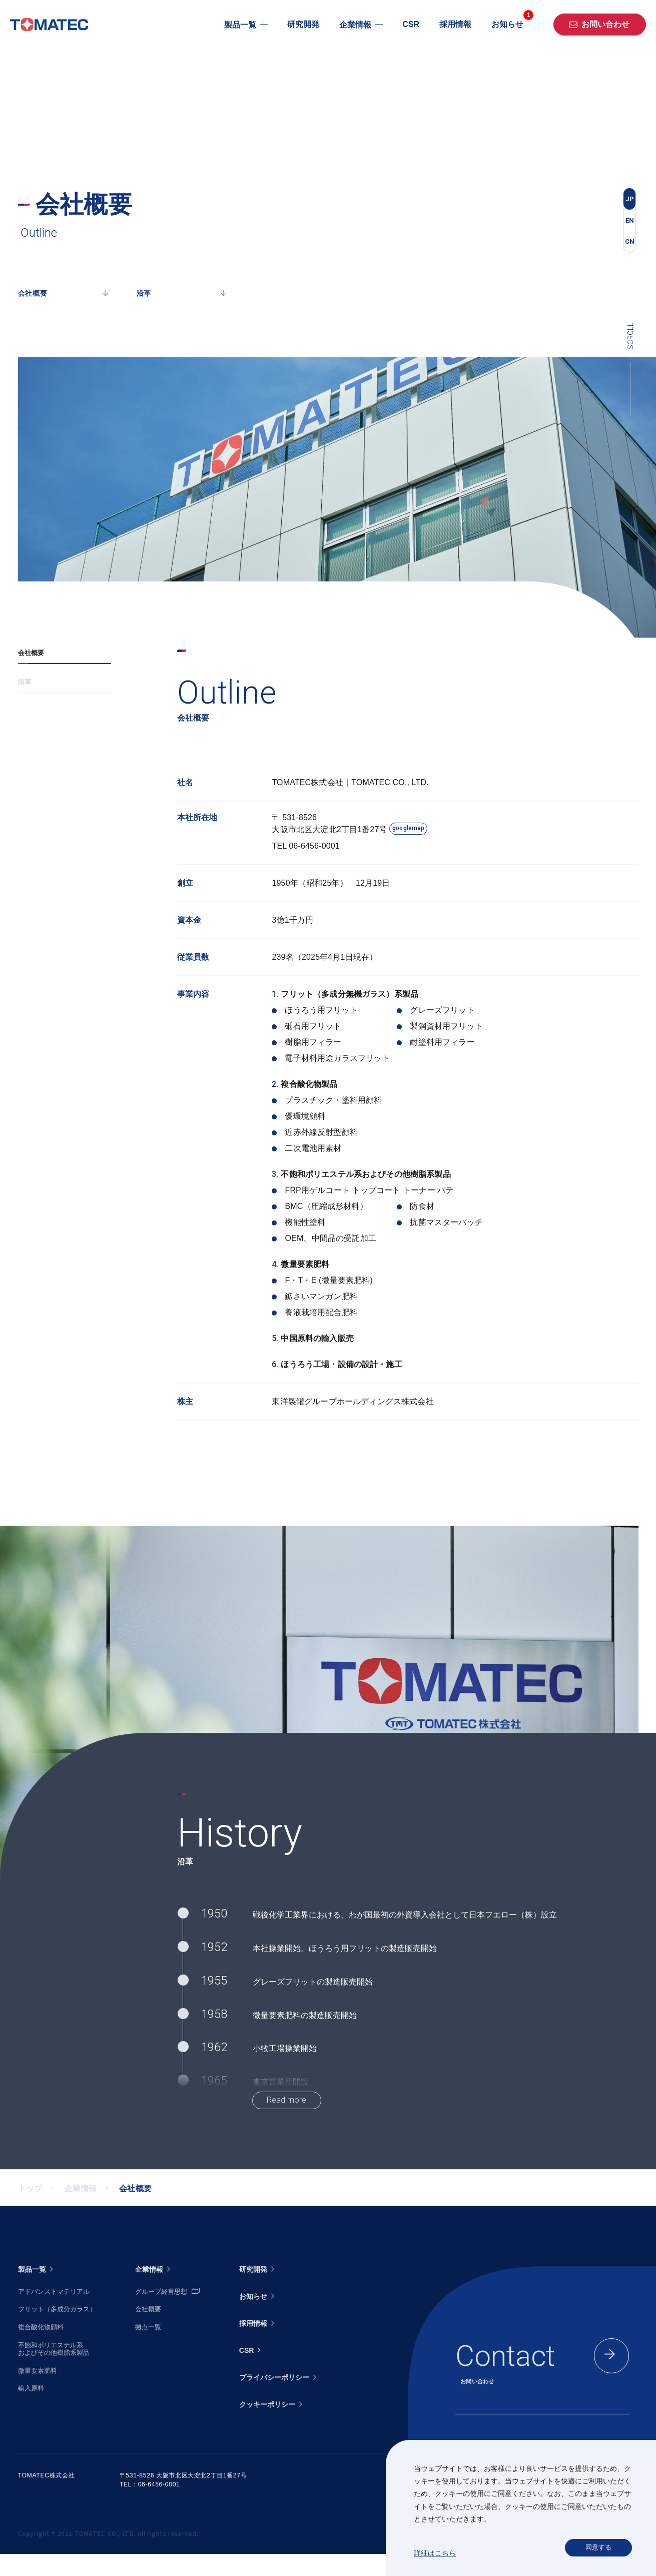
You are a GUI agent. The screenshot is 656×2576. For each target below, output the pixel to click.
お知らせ (507, 24)
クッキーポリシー (267, 2426)
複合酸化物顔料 (41, 2349)
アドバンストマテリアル (54, 2313)
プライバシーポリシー (274, 2399)
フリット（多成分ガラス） (57, 2331)
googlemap (408, 828)
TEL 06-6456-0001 (305, 846)
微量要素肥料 (37, 2392)
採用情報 (455, 24)
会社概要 (33, 293)
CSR (410, 24)
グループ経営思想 (161, 2313)
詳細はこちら (435, 2552)
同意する (598, 2547)
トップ (30, 2210)
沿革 (144, 293)
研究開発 (303, 24)
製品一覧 (245, 25)
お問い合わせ (605, 24)
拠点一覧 (148, 2349)
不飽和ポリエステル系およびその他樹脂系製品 (54, 2371)
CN (629, 241)
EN (629, 220)
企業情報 (360, 25)
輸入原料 (31, 2410)
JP (629, 199)
